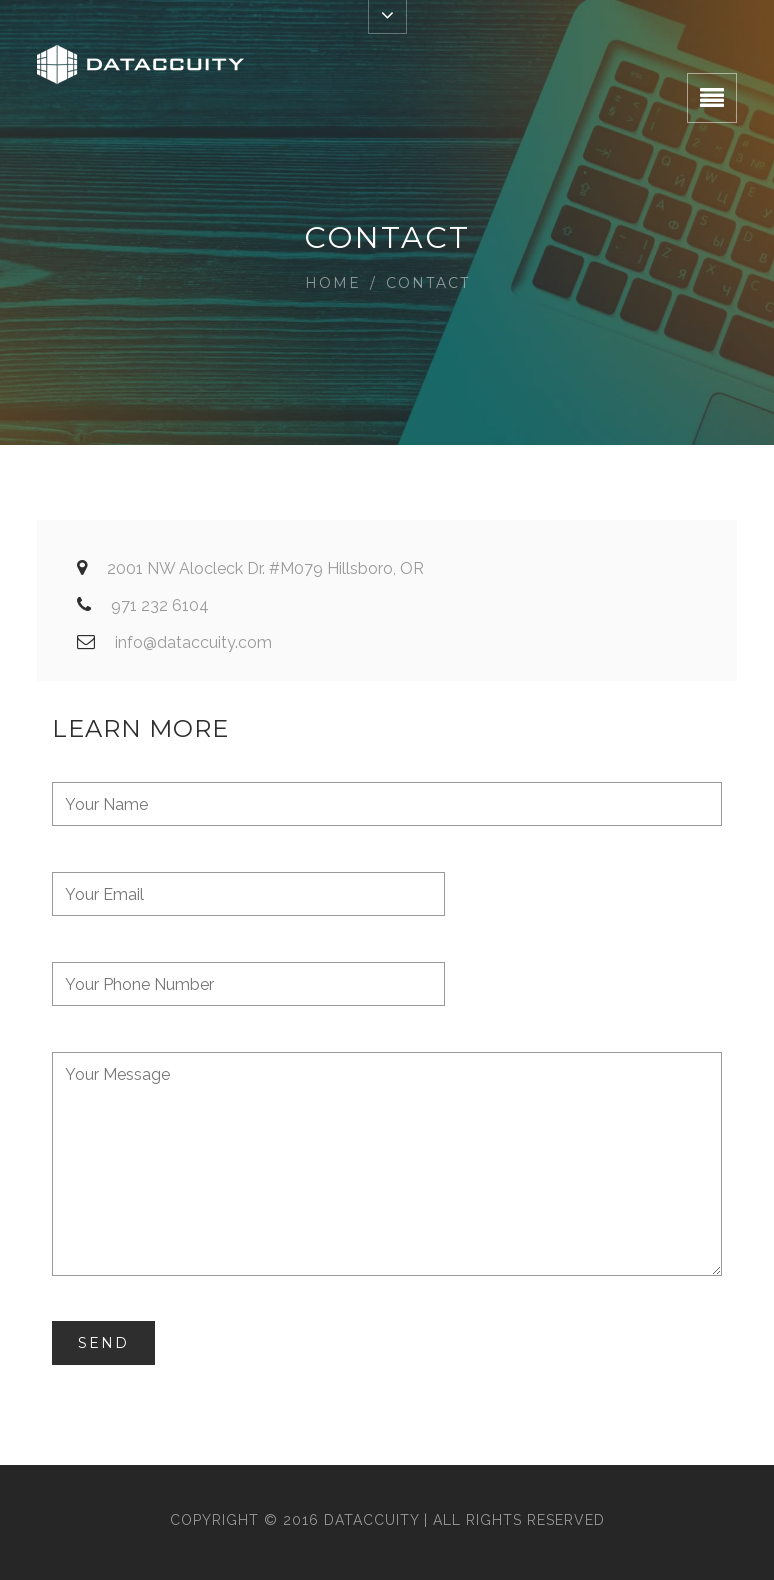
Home (333, 283)
